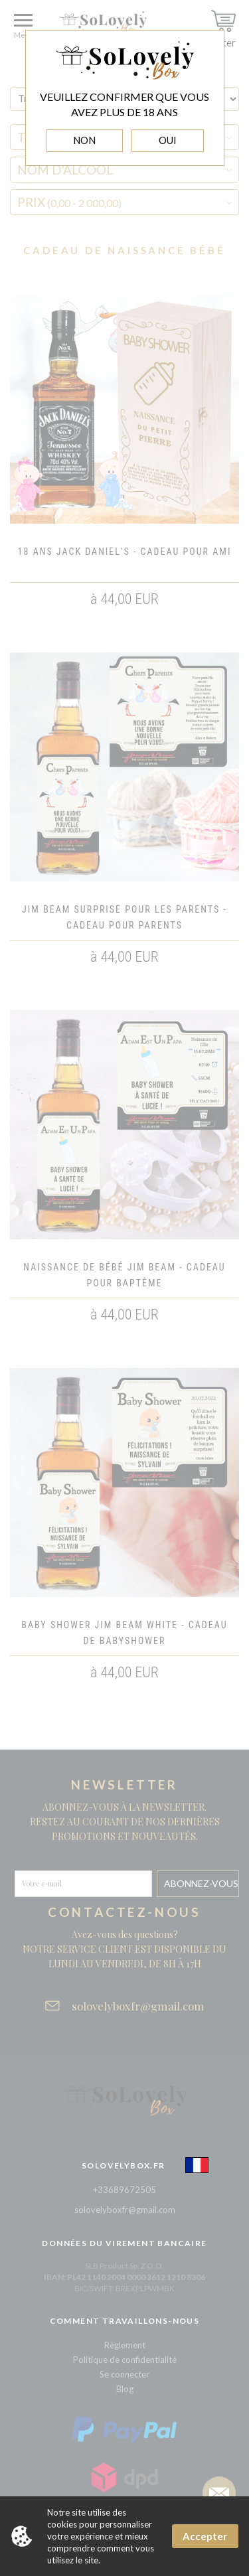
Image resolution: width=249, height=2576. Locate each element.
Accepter (205, 2536)
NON (84, 140)
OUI (168, 140)
